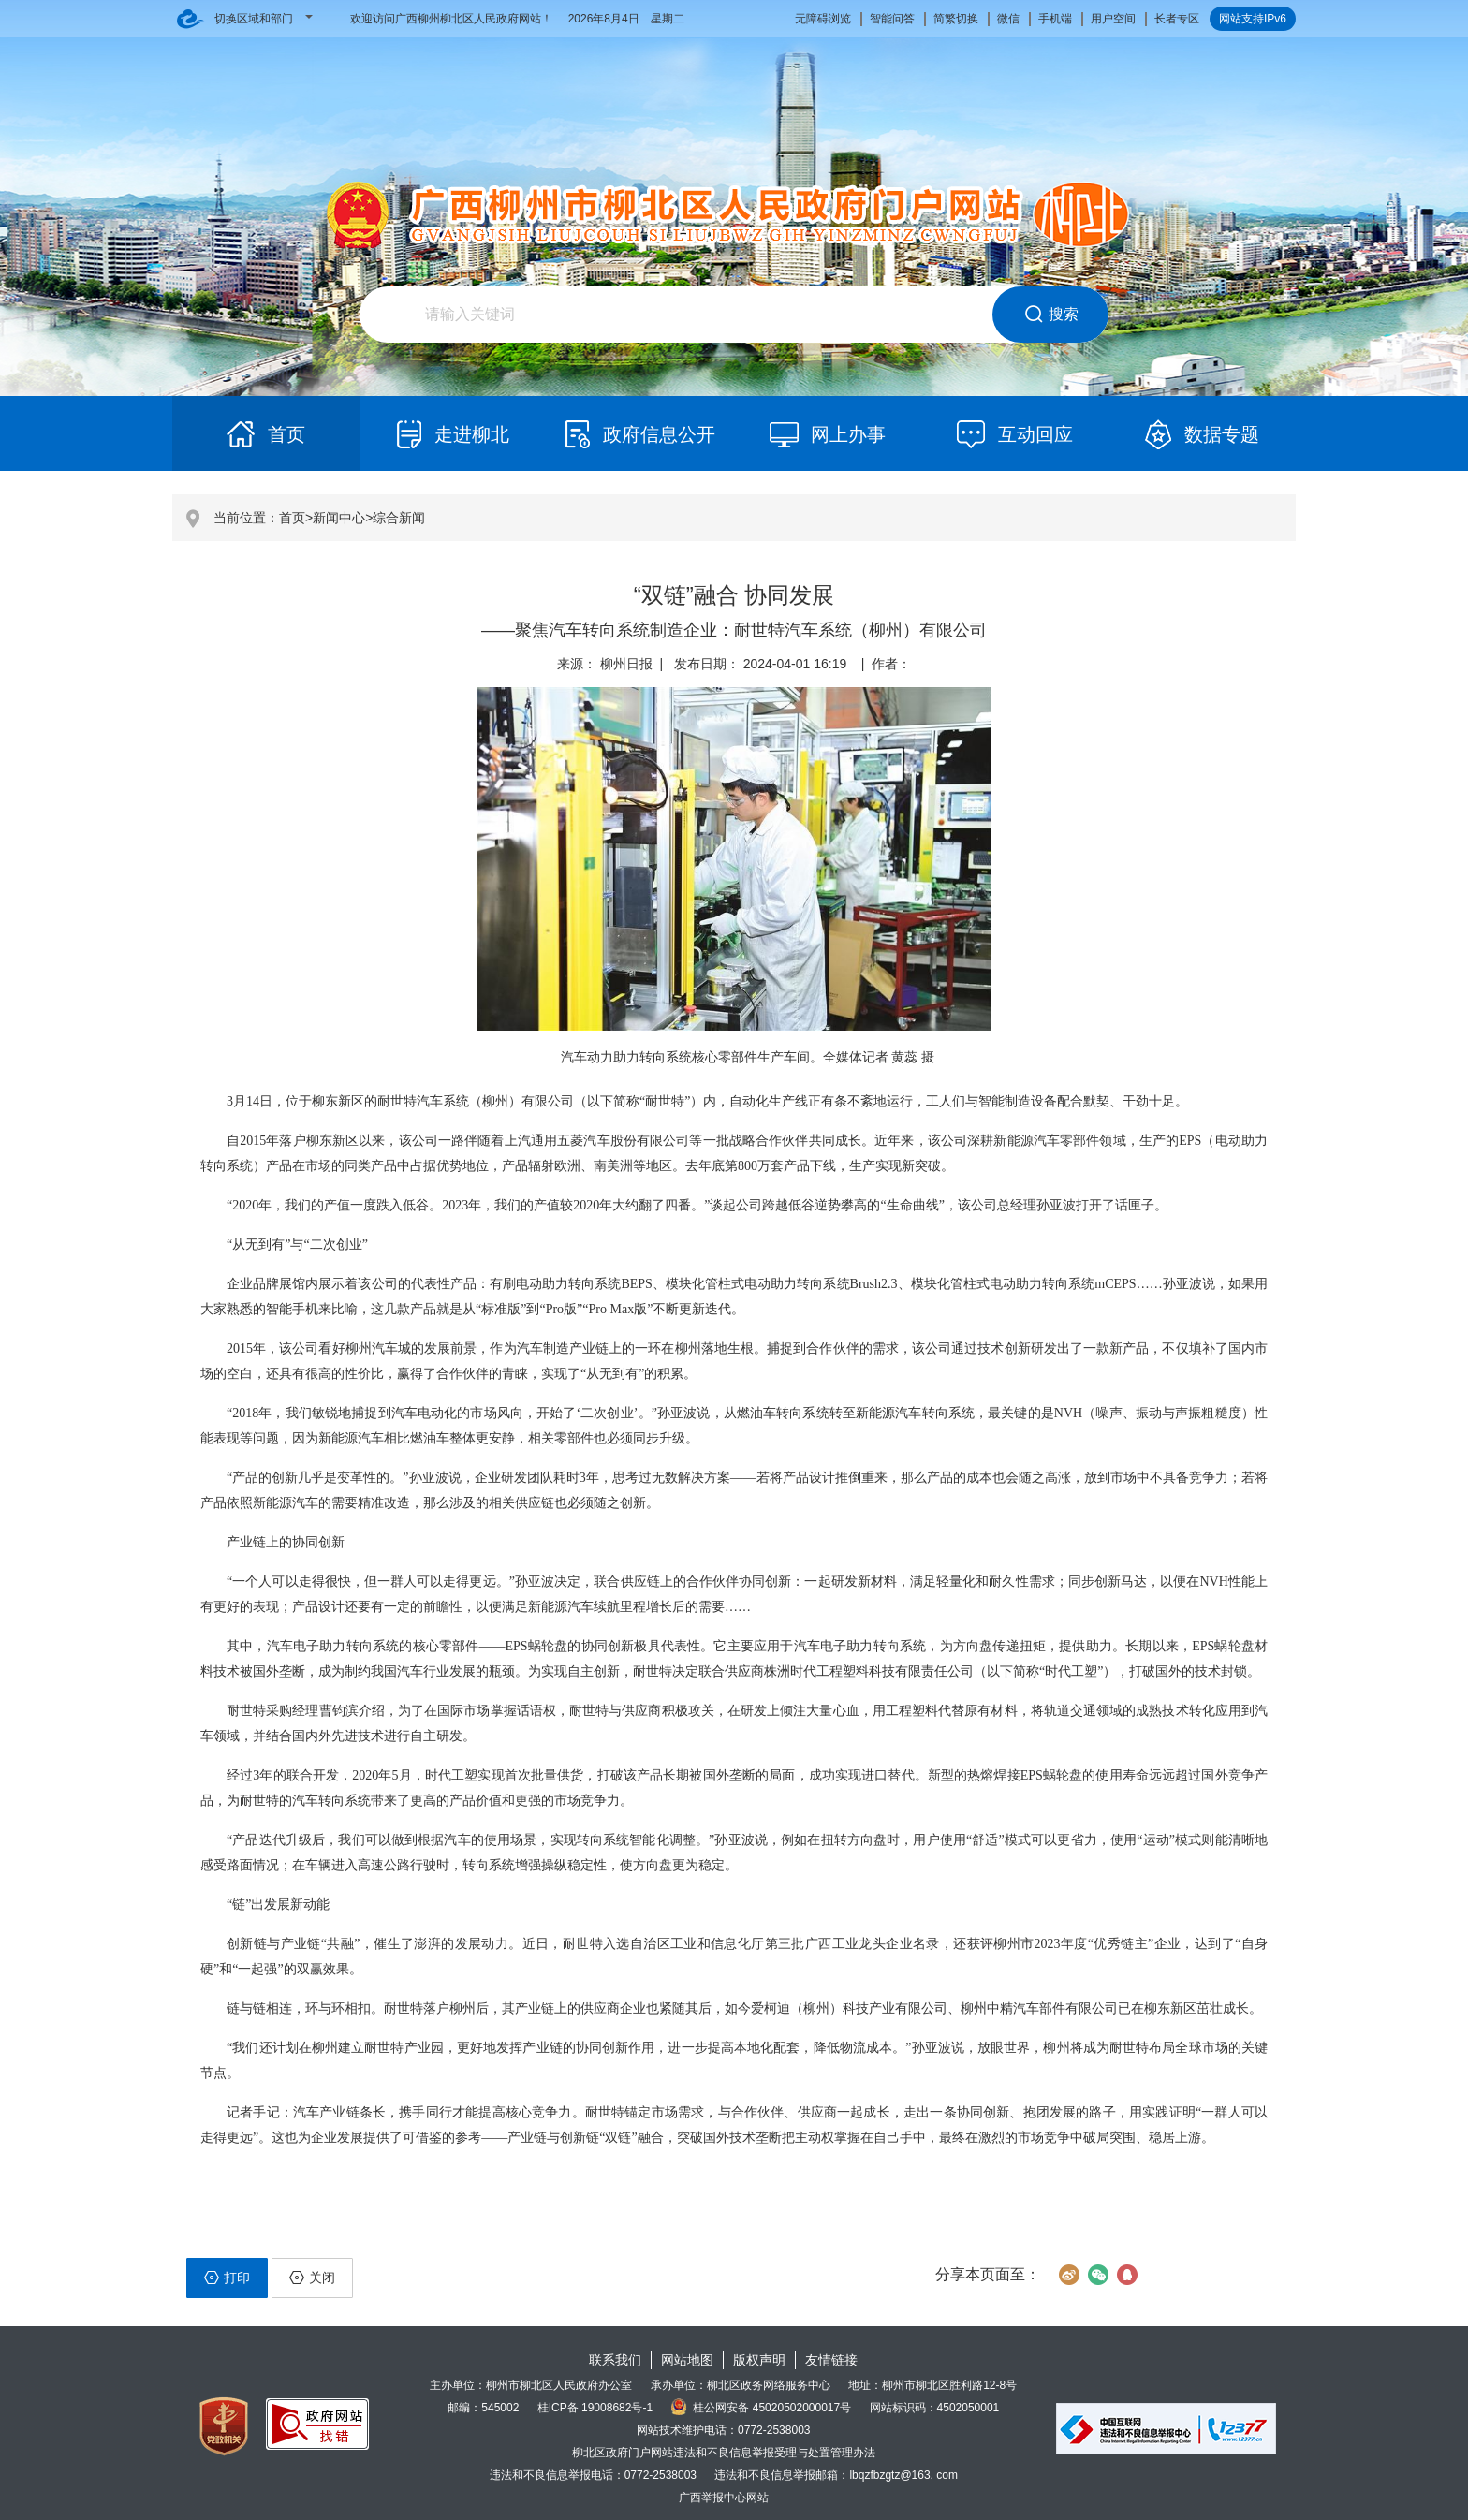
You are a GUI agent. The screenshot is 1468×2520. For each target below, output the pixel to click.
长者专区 (1176, 18)
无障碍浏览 (823, 18)
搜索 (1051, 314)
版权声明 (759, 2359)
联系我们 (615, 2359)
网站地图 (687, 2359)
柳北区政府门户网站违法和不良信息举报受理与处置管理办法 (723, 2452)
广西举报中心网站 (724, 2497)
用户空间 (1113, 18)
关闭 (312, 2277)
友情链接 (831, 2359)
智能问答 (892, 18)
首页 (292, 517)
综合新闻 (399, 517)
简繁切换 (955, 18)
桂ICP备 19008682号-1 (595, 2407)
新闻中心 (339, 517)
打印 (227, 2277)
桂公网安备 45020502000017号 (760, 2407)
